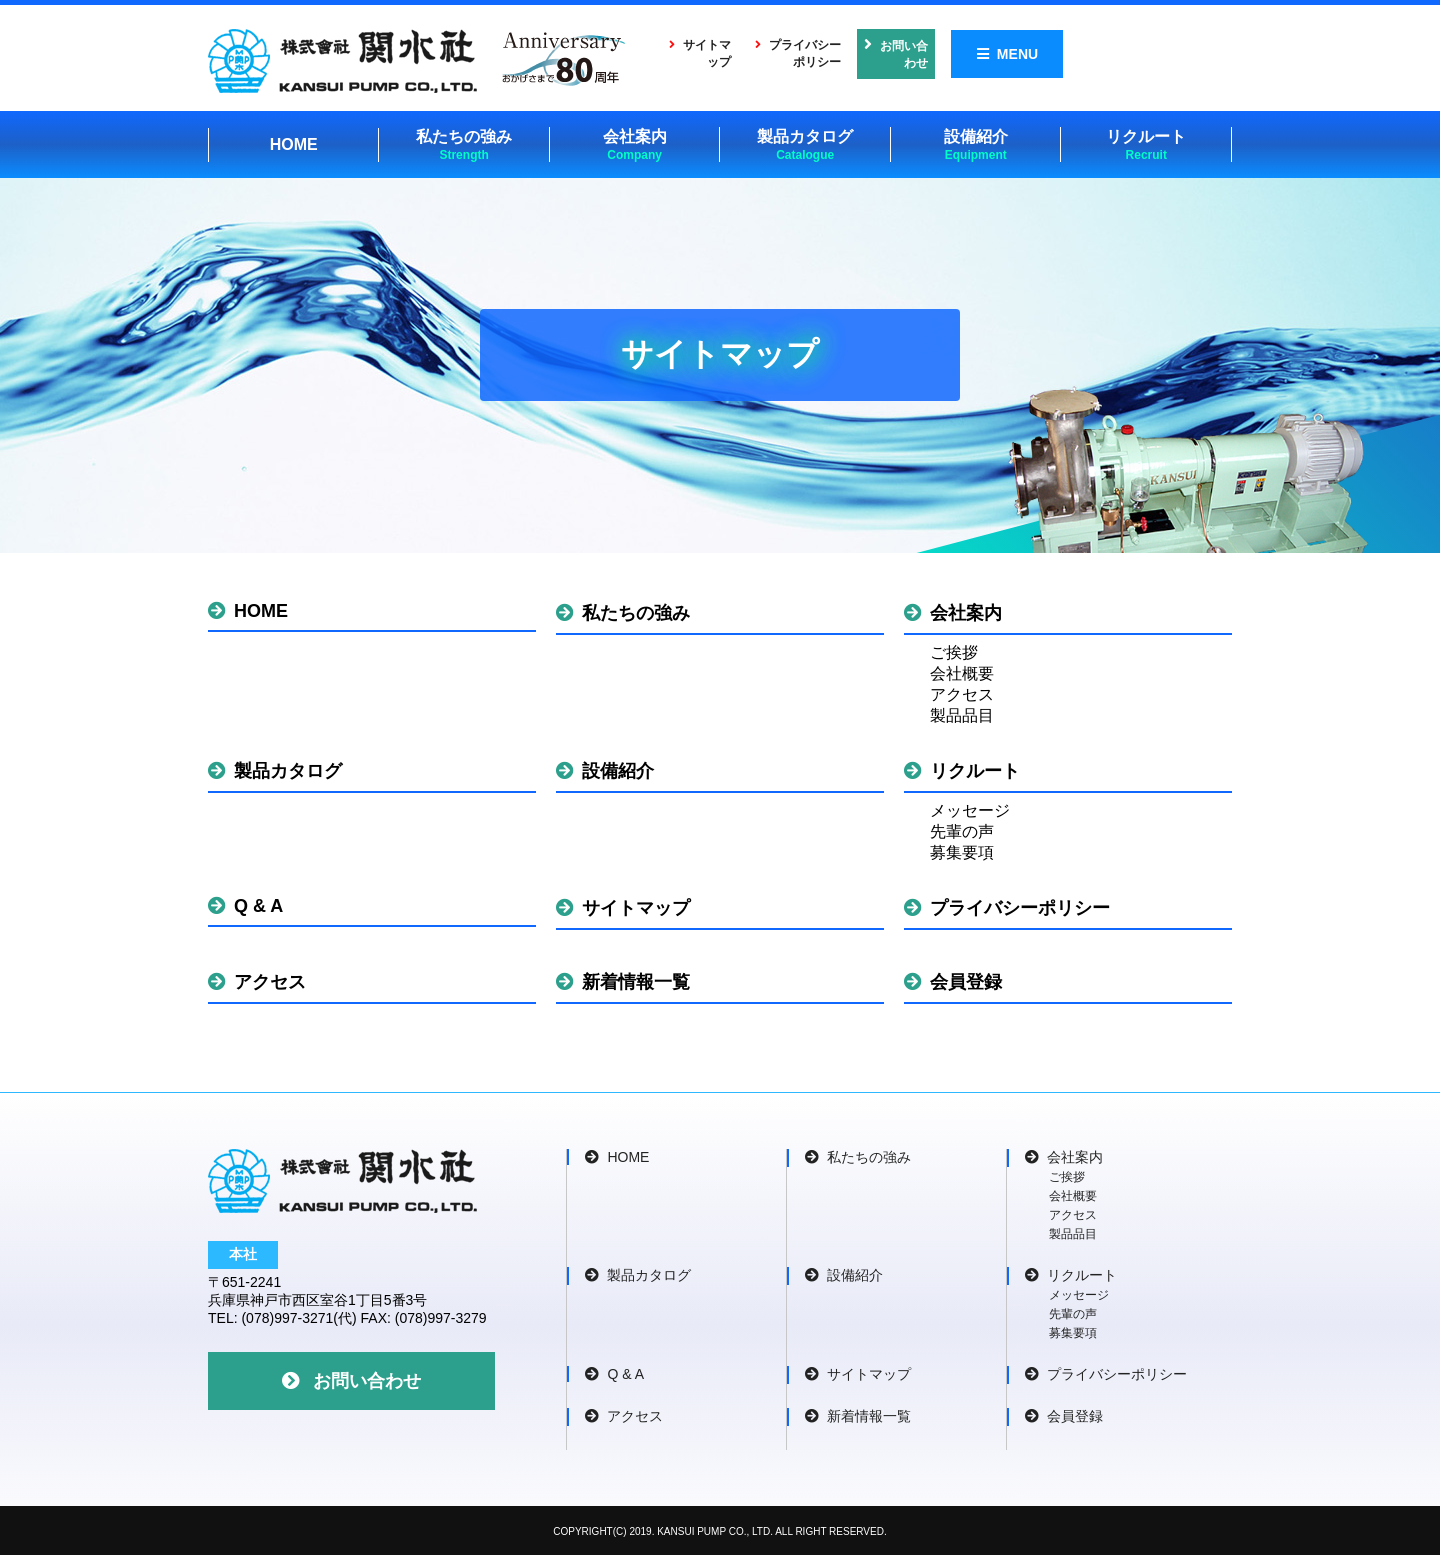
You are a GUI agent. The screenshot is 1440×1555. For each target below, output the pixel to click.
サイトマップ (733, 53)
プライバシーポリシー (887, 53)
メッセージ (970, 808)
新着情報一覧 (623, 980)
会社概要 (962, 671)
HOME (294, 142)
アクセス (962, 692)
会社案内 (635, 143)
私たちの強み (464, 143)
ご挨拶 (954, 650)
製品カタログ (805, 143)
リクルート (1146, 143)
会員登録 (953, 980)
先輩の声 (962, 829)
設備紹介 (976, 143)
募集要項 (962, 850)
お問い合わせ (1053, 52)
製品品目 (962, 713)
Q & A (245, 904)
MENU (1175, 53)
